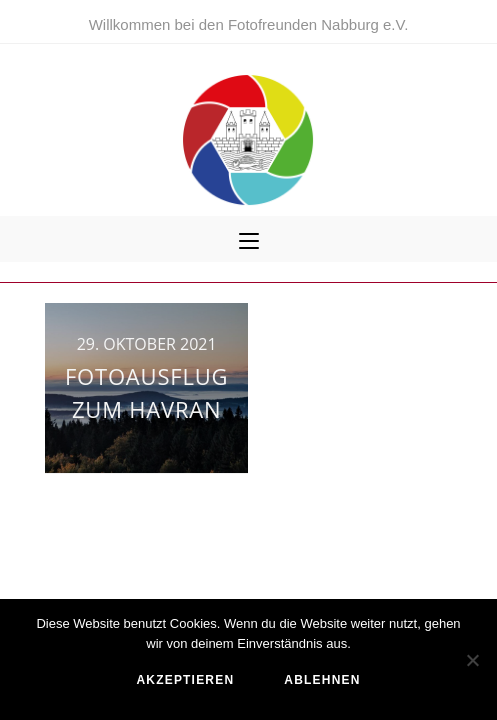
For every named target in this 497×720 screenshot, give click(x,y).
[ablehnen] (472, 660)
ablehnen (322, 680)
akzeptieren (185, 680)
